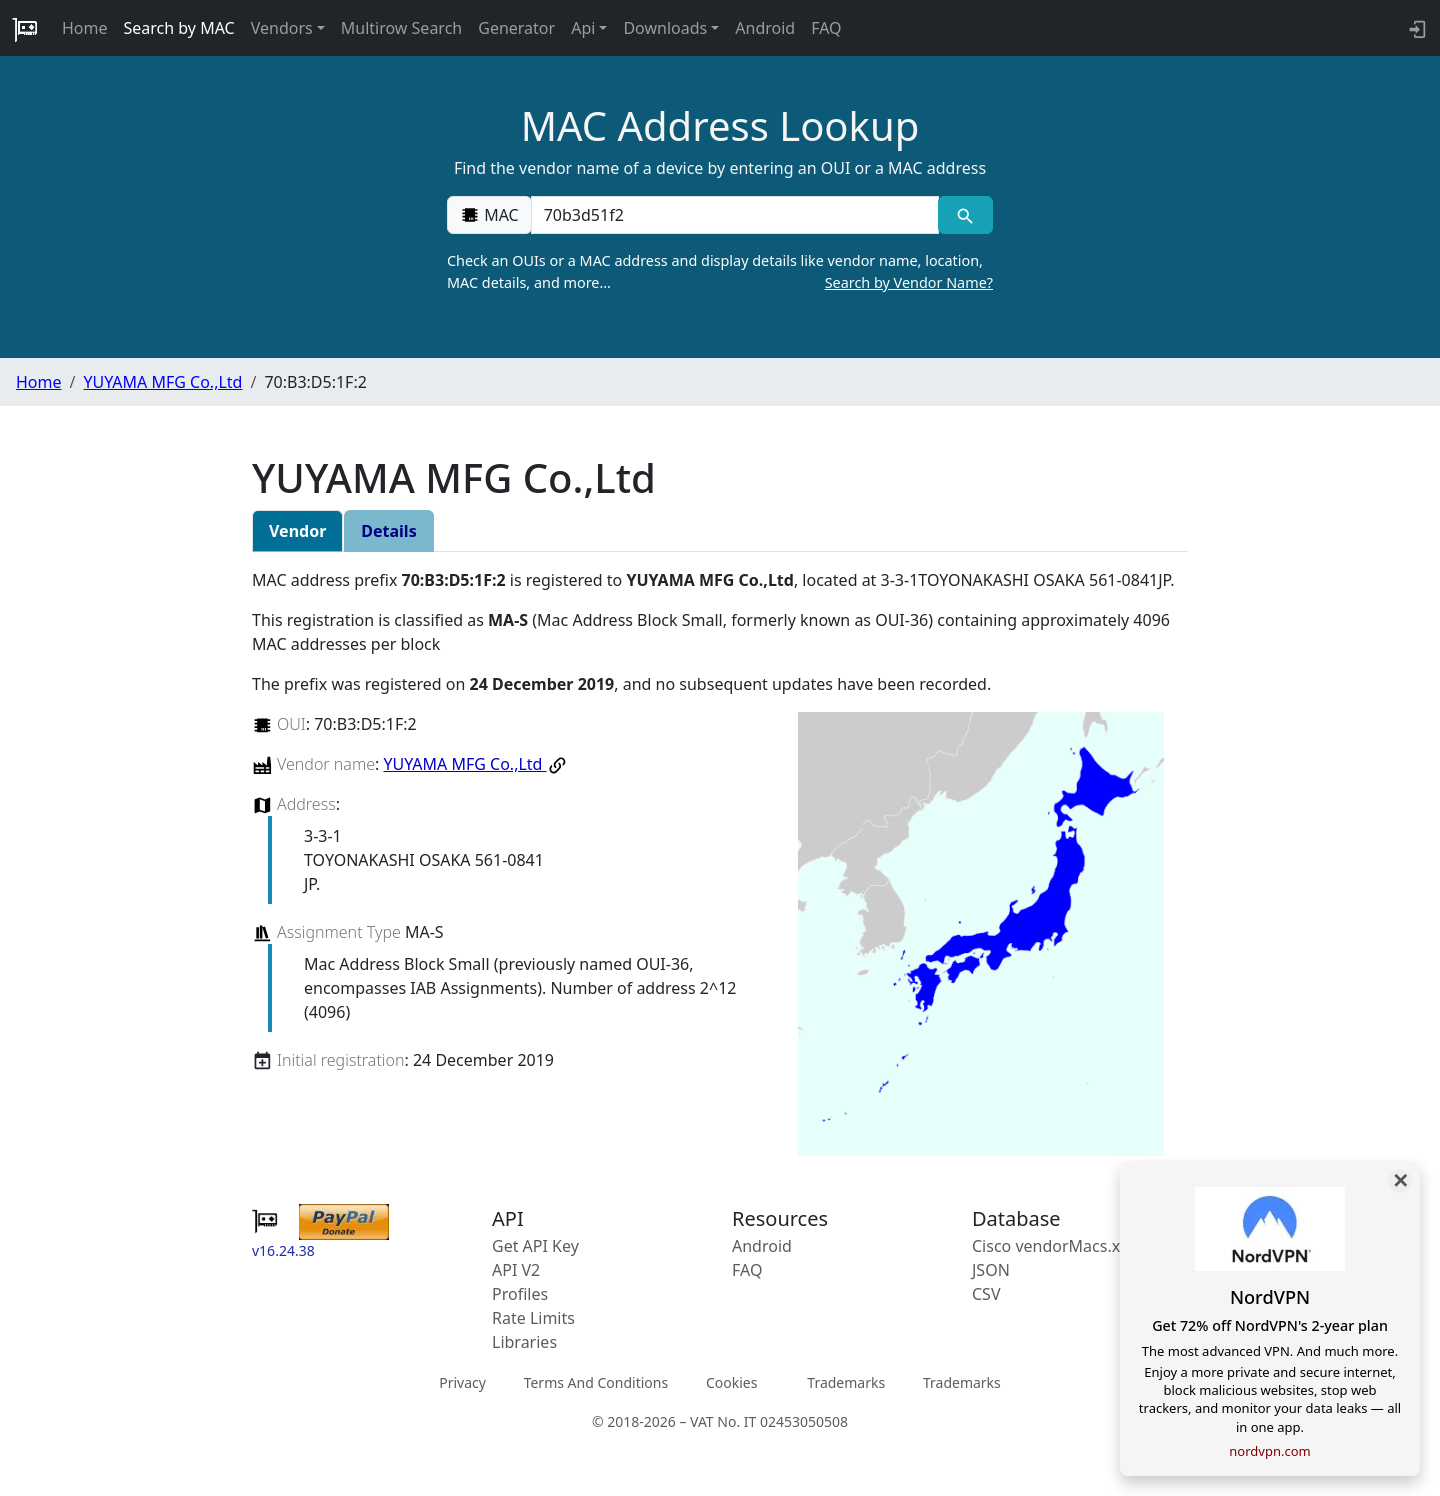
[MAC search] (965, 215)
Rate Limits (533, 1318)
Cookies (731, 1382)
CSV (986, 1294)
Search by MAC (179, 28)
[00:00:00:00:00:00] (735, 215)
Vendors (282, 28)
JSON (991, 1270)
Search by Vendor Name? (909, 282)
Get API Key (535, 1246)
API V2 (516, 1270)
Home (85, 28)
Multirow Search (401, 28)
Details (388, 531)
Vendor (297, 531)
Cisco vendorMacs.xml (1055, 1246)
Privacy (462, 1382)
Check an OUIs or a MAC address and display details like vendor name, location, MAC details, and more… (720, 272)
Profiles (520, 1294)
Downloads (665, 28)
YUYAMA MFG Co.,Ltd (162, 382)
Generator (516, 28)
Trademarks (846, 1382)
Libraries (524, 1342)
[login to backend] (1415, 28)
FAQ (826, 28)
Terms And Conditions (596, 1382)
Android (765, 28)
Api (583, 28)
